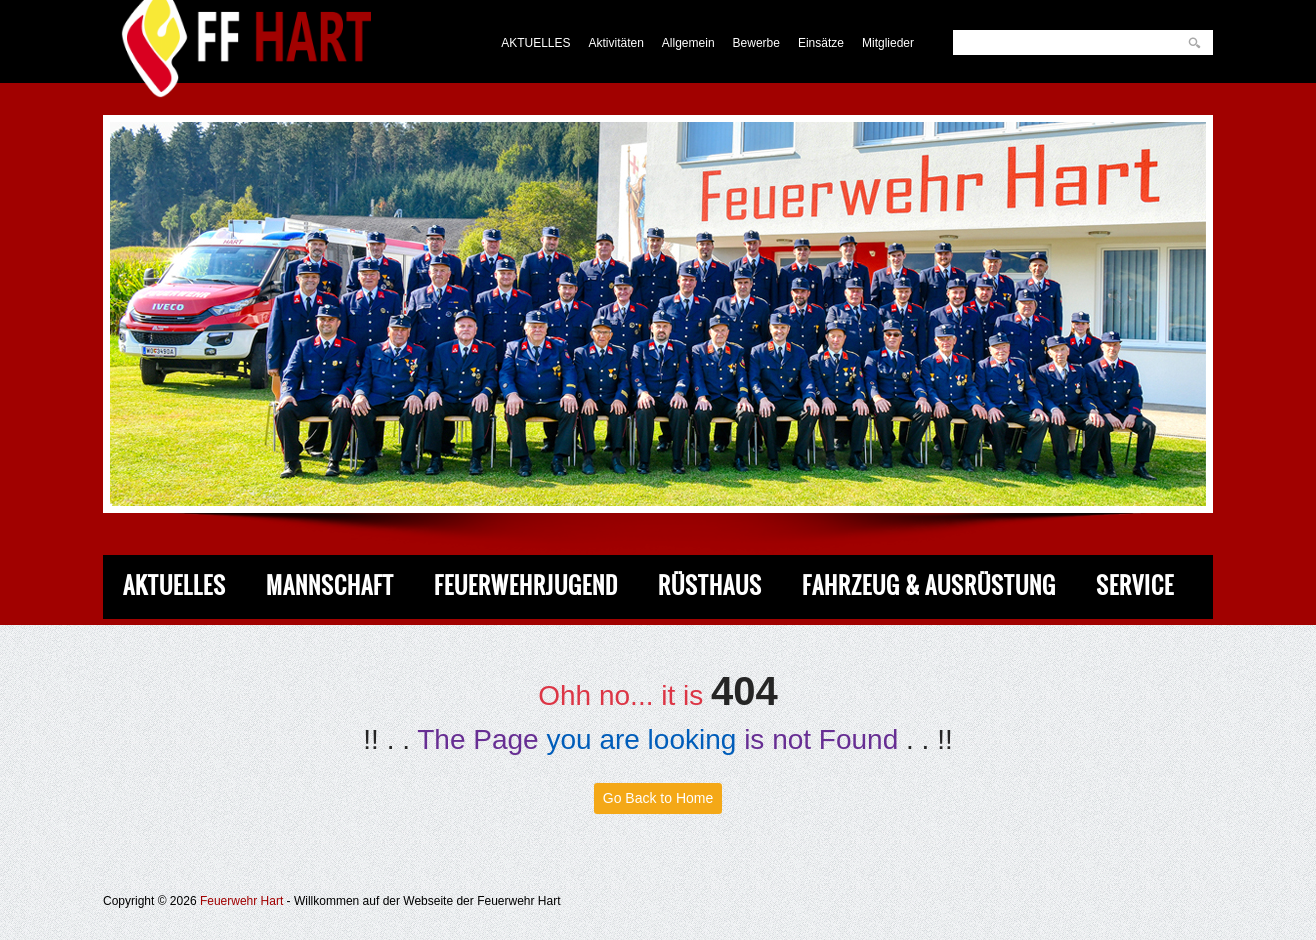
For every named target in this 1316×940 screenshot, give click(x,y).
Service (1135, 585)
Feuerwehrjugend (526, 585)
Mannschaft (330, 585)
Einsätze (821, 43)
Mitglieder (888, 43)
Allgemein (688, 43)
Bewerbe (756, 43)
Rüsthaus (710, 585)
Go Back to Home (658, 798)
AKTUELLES (535, 43)
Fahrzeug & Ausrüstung (929, 585)
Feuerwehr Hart (241, 901)
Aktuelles (174, 585)
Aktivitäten (616, 43)
